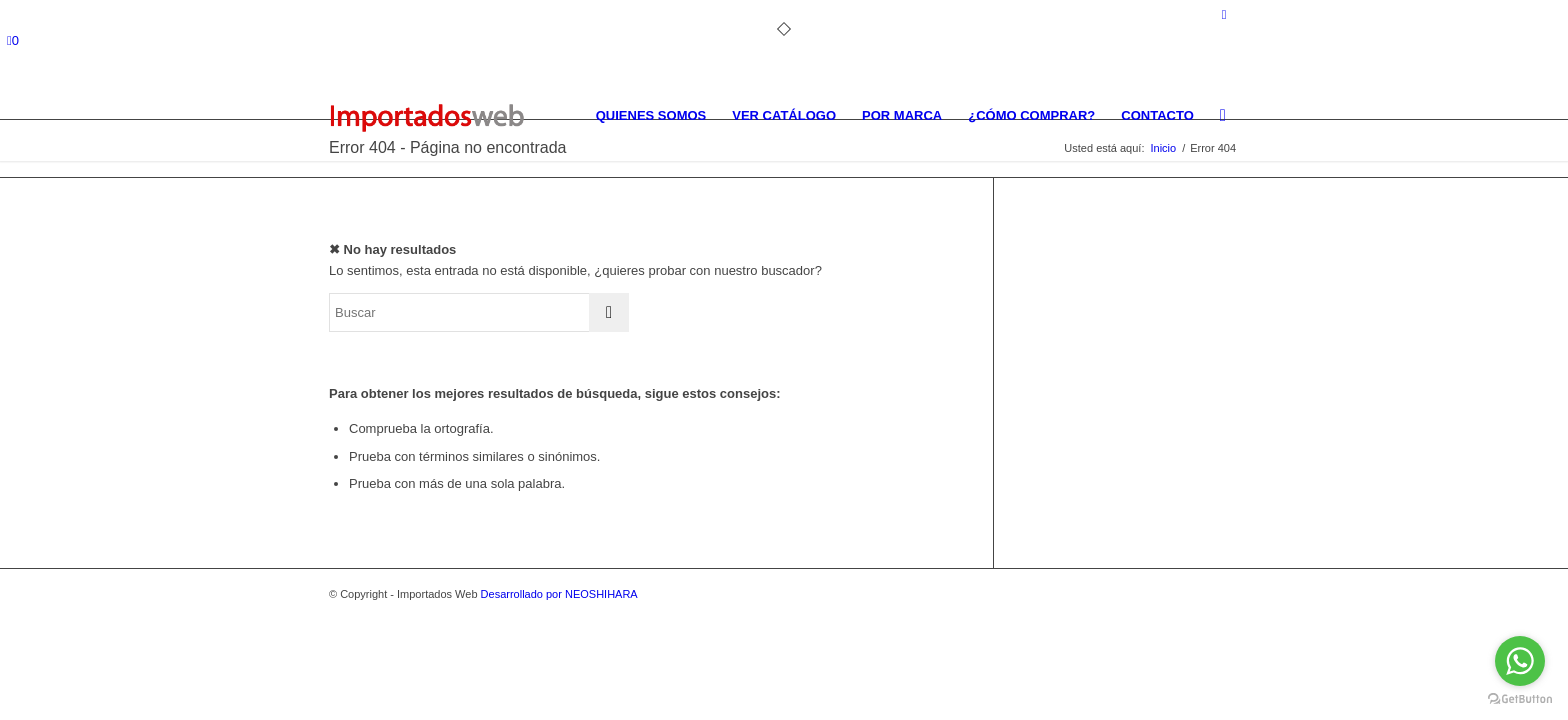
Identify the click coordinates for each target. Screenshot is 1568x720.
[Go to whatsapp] (1520, 661)
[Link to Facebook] (1224, 15)
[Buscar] (1223, 116)
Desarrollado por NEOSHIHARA (559, 594)
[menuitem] (651, 116)
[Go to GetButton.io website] (1520, 699)
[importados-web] (427, 116)
